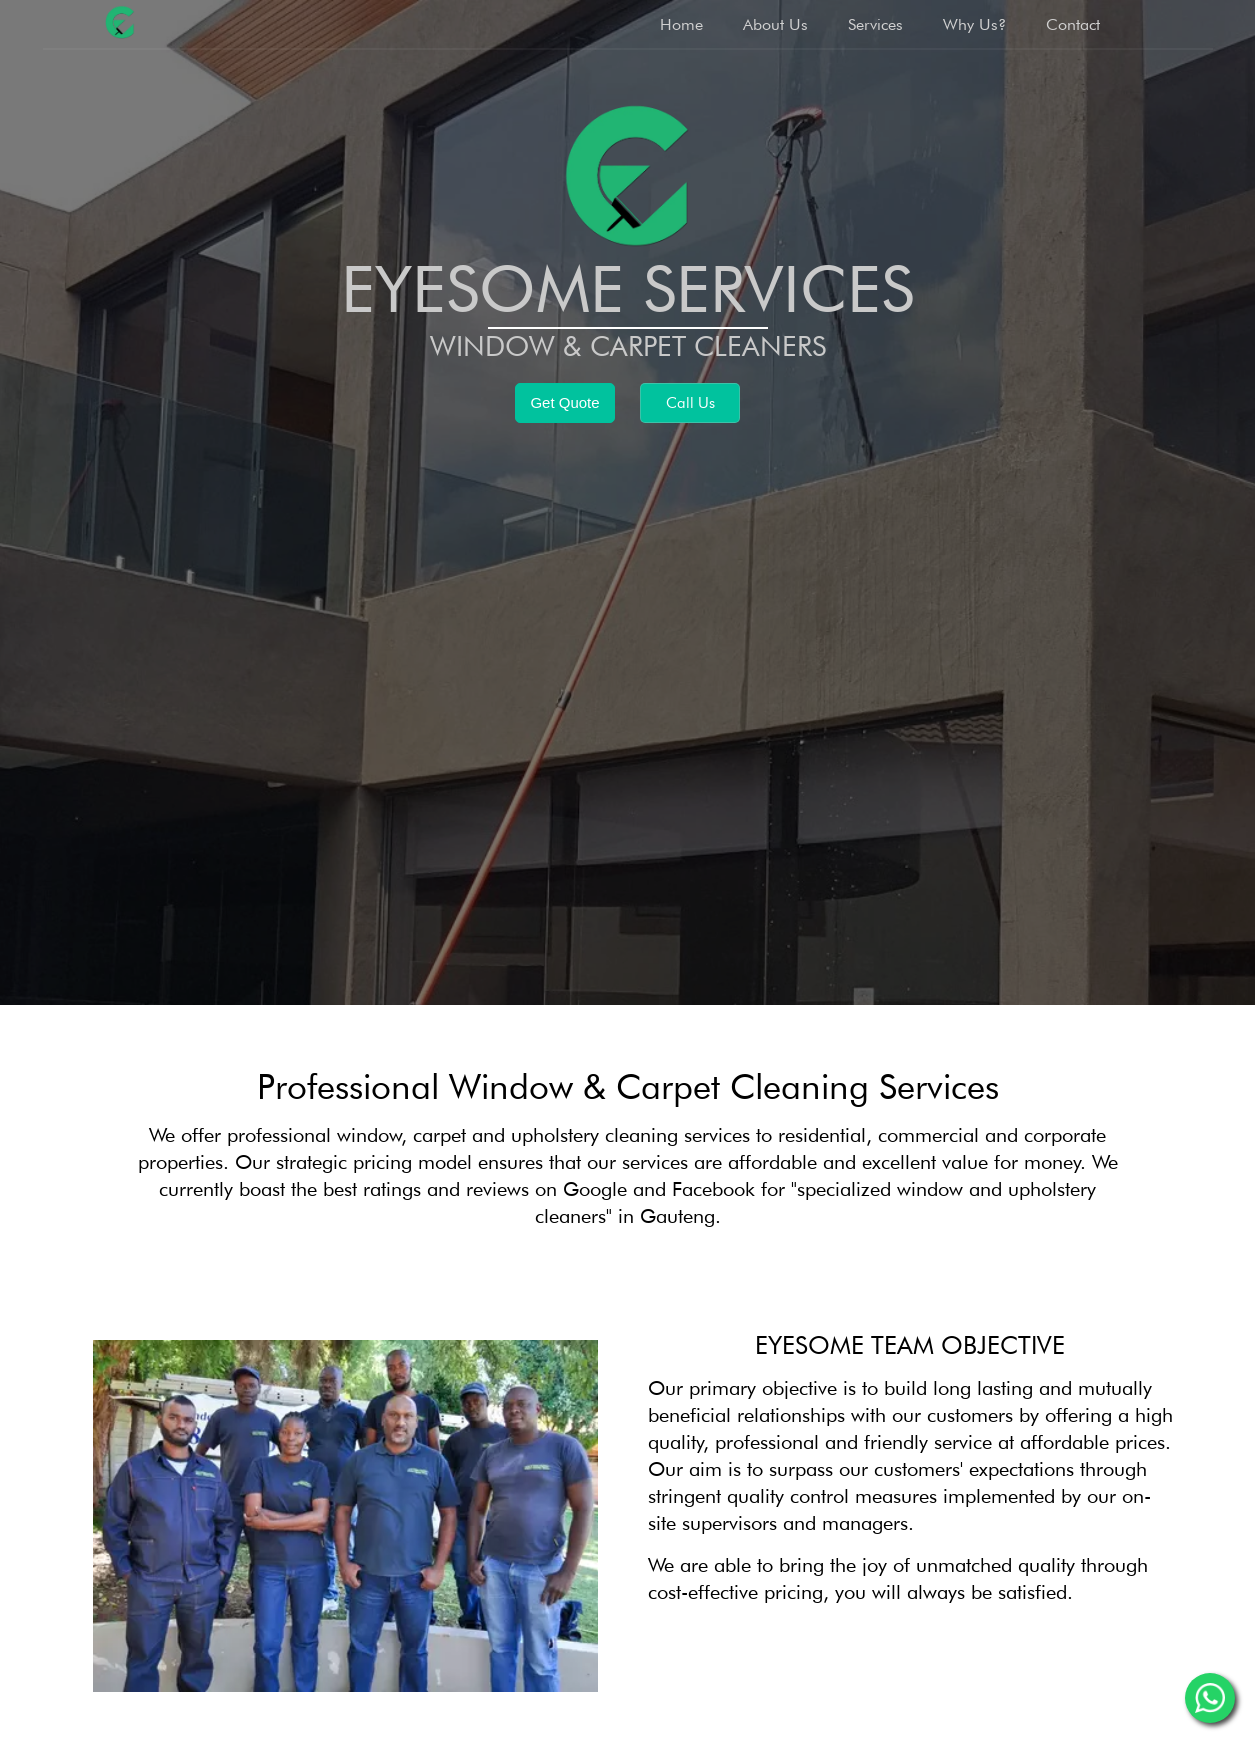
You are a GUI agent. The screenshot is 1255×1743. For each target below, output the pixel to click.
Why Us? (974, 24)
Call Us (690, 403)
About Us (775, 24)
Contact (1073, 24)
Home (681, 24)
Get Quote (564, 402)
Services (875, 24)
